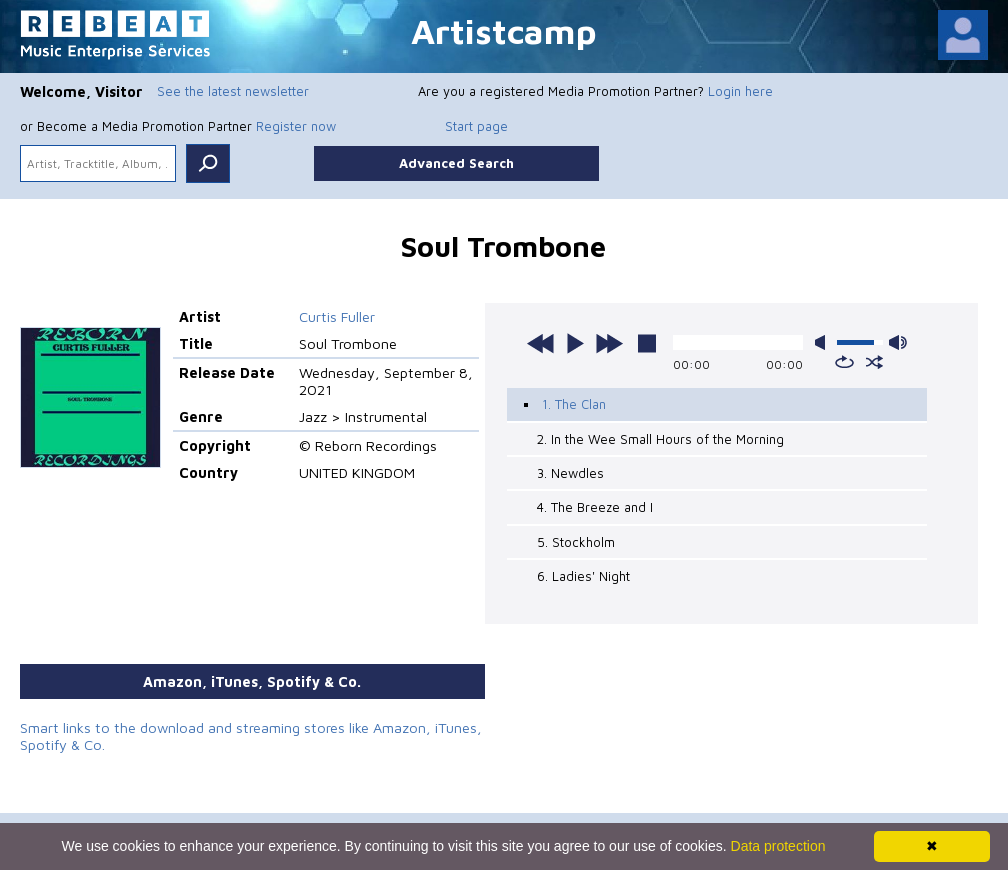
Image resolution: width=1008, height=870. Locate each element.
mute (824, 342)
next (609, 343)
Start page (476, 126)
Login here (740, 91)
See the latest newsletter (233, 91)
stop (647, 343)
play (575, 343)
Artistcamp (504, 30)
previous (541, 343)
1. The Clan (574, 404)
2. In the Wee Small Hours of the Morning (660, 439)
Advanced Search (456, 163)
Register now (296, 126)
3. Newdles (570, 473)
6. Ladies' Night (583, 576)
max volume (898, 342)
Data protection (778, 846)
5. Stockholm (576, 542)
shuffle (874, 362)
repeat (844, 362)
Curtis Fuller (337, 316)
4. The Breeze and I (595, 507)
